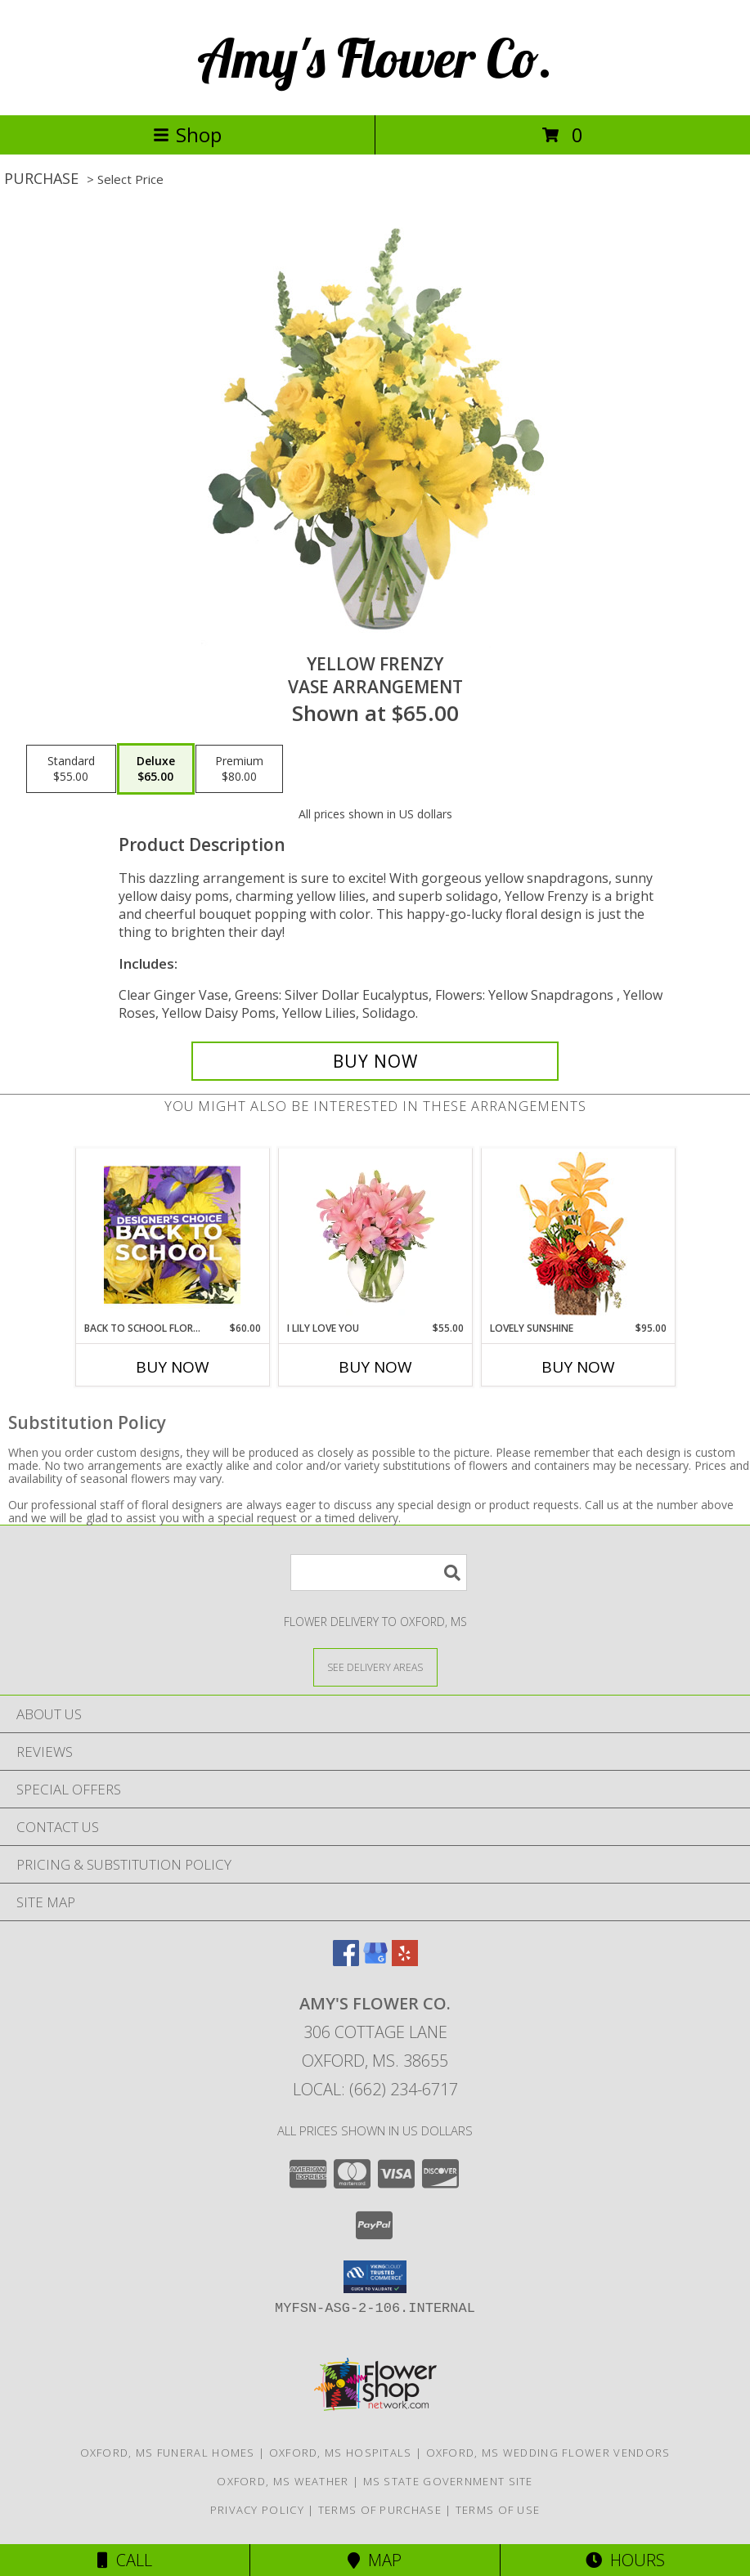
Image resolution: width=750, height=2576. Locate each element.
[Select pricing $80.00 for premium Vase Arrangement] (239, 769)
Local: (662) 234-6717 (375, 2089)
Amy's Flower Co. (375, 58)
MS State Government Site (448, 2481)
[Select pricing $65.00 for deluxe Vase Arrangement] (155, 769)
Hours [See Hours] (625, 2560)
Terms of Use (498, 2509)
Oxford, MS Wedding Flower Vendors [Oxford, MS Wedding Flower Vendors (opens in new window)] (548, 2452)
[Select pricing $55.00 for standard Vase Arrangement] (71, 769)
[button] (375, 2276)
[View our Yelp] (405, 1960)
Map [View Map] (375, 2560)
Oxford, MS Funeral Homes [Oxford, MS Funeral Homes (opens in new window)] (167, 2452)
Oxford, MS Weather (282, 2481)
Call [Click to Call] (124, 2560)
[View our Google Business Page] (375, 1960)
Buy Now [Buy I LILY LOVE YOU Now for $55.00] (375, 1367)
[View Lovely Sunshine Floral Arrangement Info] (578, 1235)
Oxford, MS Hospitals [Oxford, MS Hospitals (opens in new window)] (340, 2452)
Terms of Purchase (380, 2509)
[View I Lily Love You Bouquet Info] (375, 1234)
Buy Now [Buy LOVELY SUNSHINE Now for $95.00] (578, 1367)
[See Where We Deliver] (375, 1666)
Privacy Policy (257, 2509)
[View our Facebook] (346, 1960)
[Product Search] (378, 1572)
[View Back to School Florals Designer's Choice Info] (172, 1234)
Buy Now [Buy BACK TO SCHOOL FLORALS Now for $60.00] (172, 1367)
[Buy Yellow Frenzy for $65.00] (375, 1061)
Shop (187, 134)
